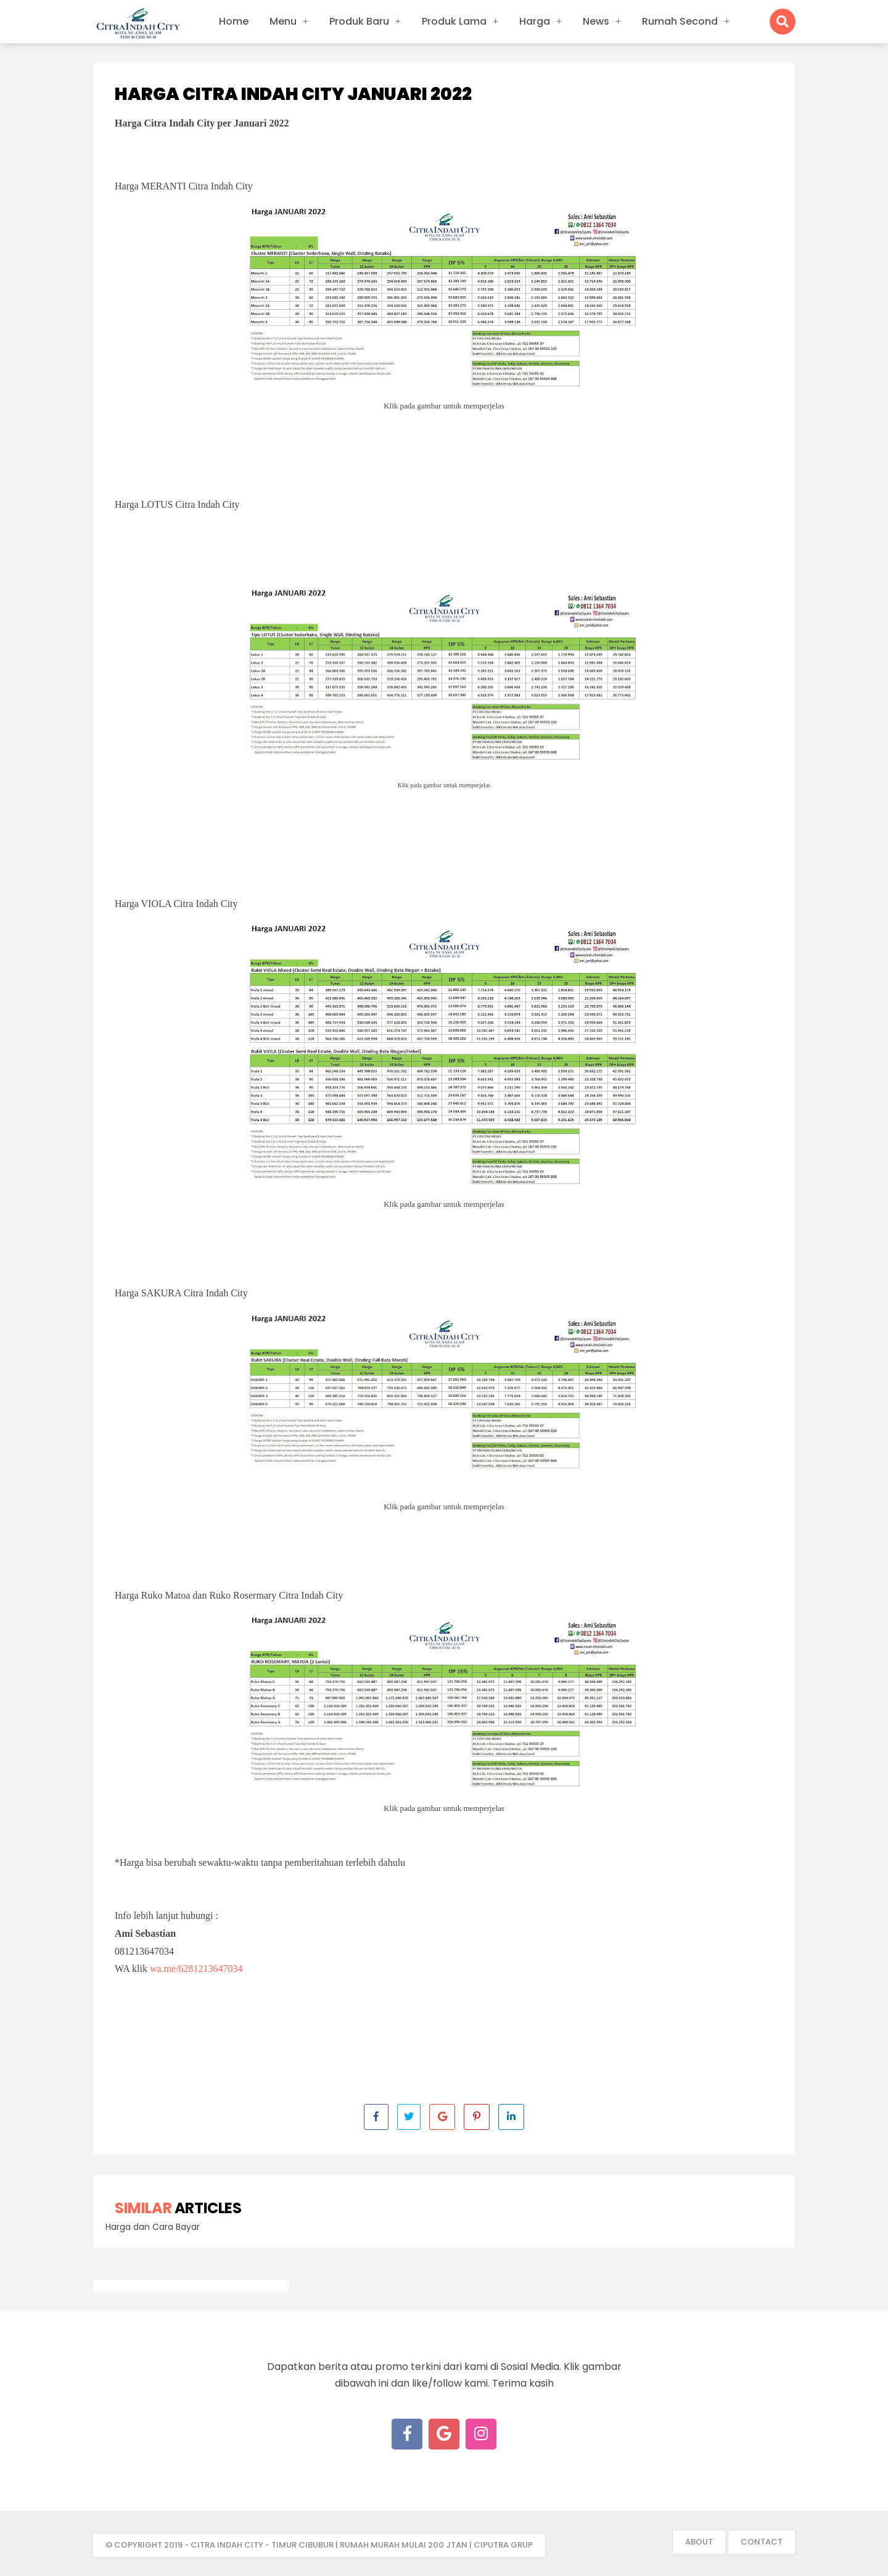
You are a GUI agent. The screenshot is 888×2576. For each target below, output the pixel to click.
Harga (534, 21)
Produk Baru (359, 21)
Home (234, 21)
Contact (762, 2542)
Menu (283, 21)
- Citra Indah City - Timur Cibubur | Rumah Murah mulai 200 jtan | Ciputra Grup (358, 2545)
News (596, 21)
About (699, 2542)
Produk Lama (454, 21)
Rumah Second (680, 21)
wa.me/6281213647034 (196, 1968)
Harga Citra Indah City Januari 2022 (293, 94)
